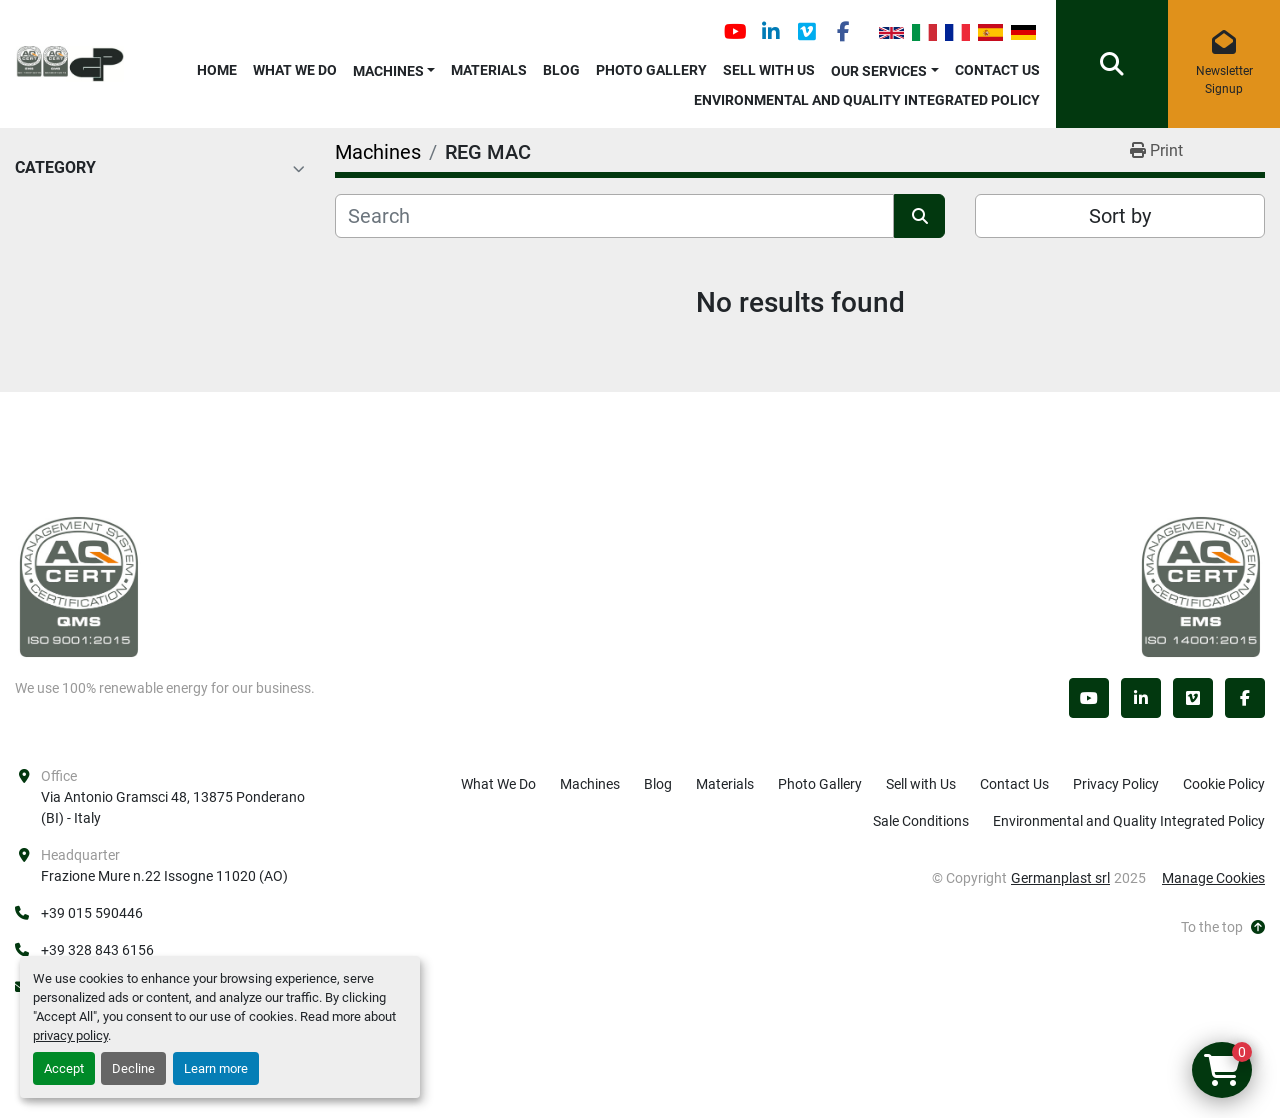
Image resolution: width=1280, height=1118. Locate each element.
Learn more (216, 1068)
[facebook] (843, 32)
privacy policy (70, 1035)
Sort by (1120, 216)
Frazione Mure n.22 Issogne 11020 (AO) (164, 876)
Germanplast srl (1060, 878)
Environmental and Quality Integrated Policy (867, 100)
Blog (561, 70)
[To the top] (1223, 927)
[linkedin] (771, 32)
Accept (64, 1068)
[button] (394, 67)
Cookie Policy (1224, 784)
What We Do (295, 70)
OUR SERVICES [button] (879, 71)
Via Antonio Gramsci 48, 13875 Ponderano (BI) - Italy (173, 807)
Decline (133, 1068)
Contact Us (997, 70)
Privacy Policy (1116, 784)
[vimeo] (807, 32)
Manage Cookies (1213, 878)
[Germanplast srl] (79, 586)
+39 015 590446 (92, 913)
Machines (388, 71)
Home (217, 70)
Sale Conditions (921, 821)
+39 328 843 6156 (97, 950)
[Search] (614, 216)
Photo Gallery (651, 70)
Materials (489, 70)
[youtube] (735, 32)
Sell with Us (769, 70)
